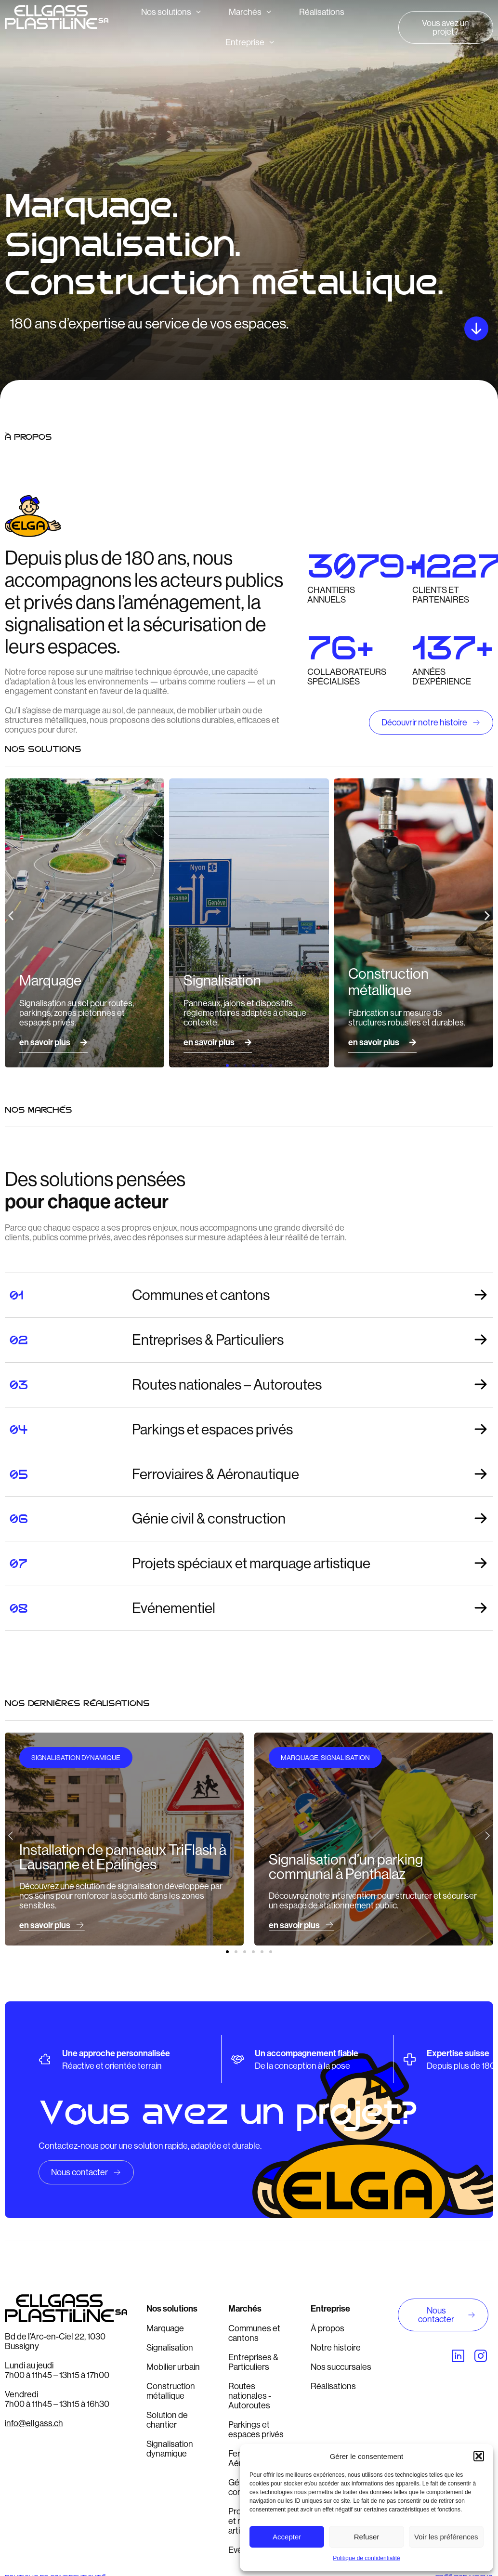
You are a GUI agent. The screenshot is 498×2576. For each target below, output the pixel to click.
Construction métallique (170, 2391)
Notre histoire (336, 2348)
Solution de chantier (167, 2420)
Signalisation (169, 2348)
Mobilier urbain (173, 2367)
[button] (479, 2456)
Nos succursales (341, 2367)
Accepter (287, 2537)
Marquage (165, 2328)
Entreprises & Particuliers (253, 2362)
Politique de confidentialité (366, 2558)
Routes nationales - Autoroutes (249, 2395)
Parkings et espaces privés (256, 2429)
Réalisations (333, 2386)
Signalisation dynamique (169, 2448)
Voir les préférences (446, 2537)
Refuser (367, 2537)
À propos (327, 2328)
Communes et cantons (254, 2333)
